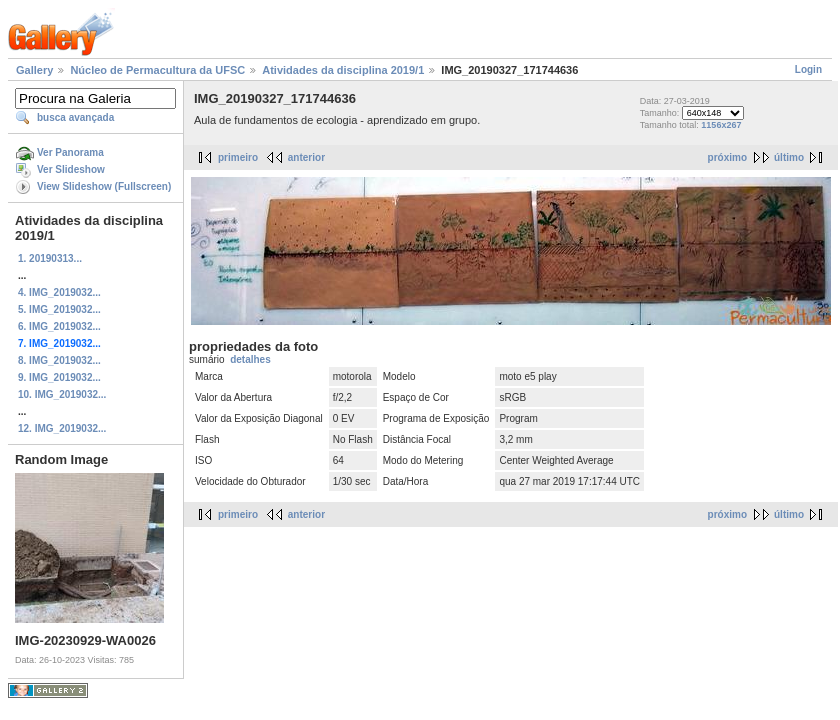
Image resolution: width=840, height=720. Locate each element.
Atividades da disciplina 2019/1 (343, 70)
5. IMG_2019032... (59, 309)
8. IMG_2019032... (59, 360)
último (789, 157)
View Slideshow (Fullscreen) (104, 186)
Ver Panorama (70, 152)
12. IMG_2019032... (62, 428)
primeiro (238, 157)
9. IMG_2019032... (59, 377)
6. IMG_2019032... (59, 326)
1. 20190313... (50, 258)
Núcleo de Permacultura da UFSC (157, 70)
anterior (306, 157)
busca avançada (75, 117)
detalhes (250, 359)
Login (808, 69)
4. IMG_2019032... (59, 292)
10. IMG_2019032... (62, 394)
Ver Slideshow (71, 169)
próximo (727, 157)
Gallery (34, 70)
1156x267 (721, 125)
